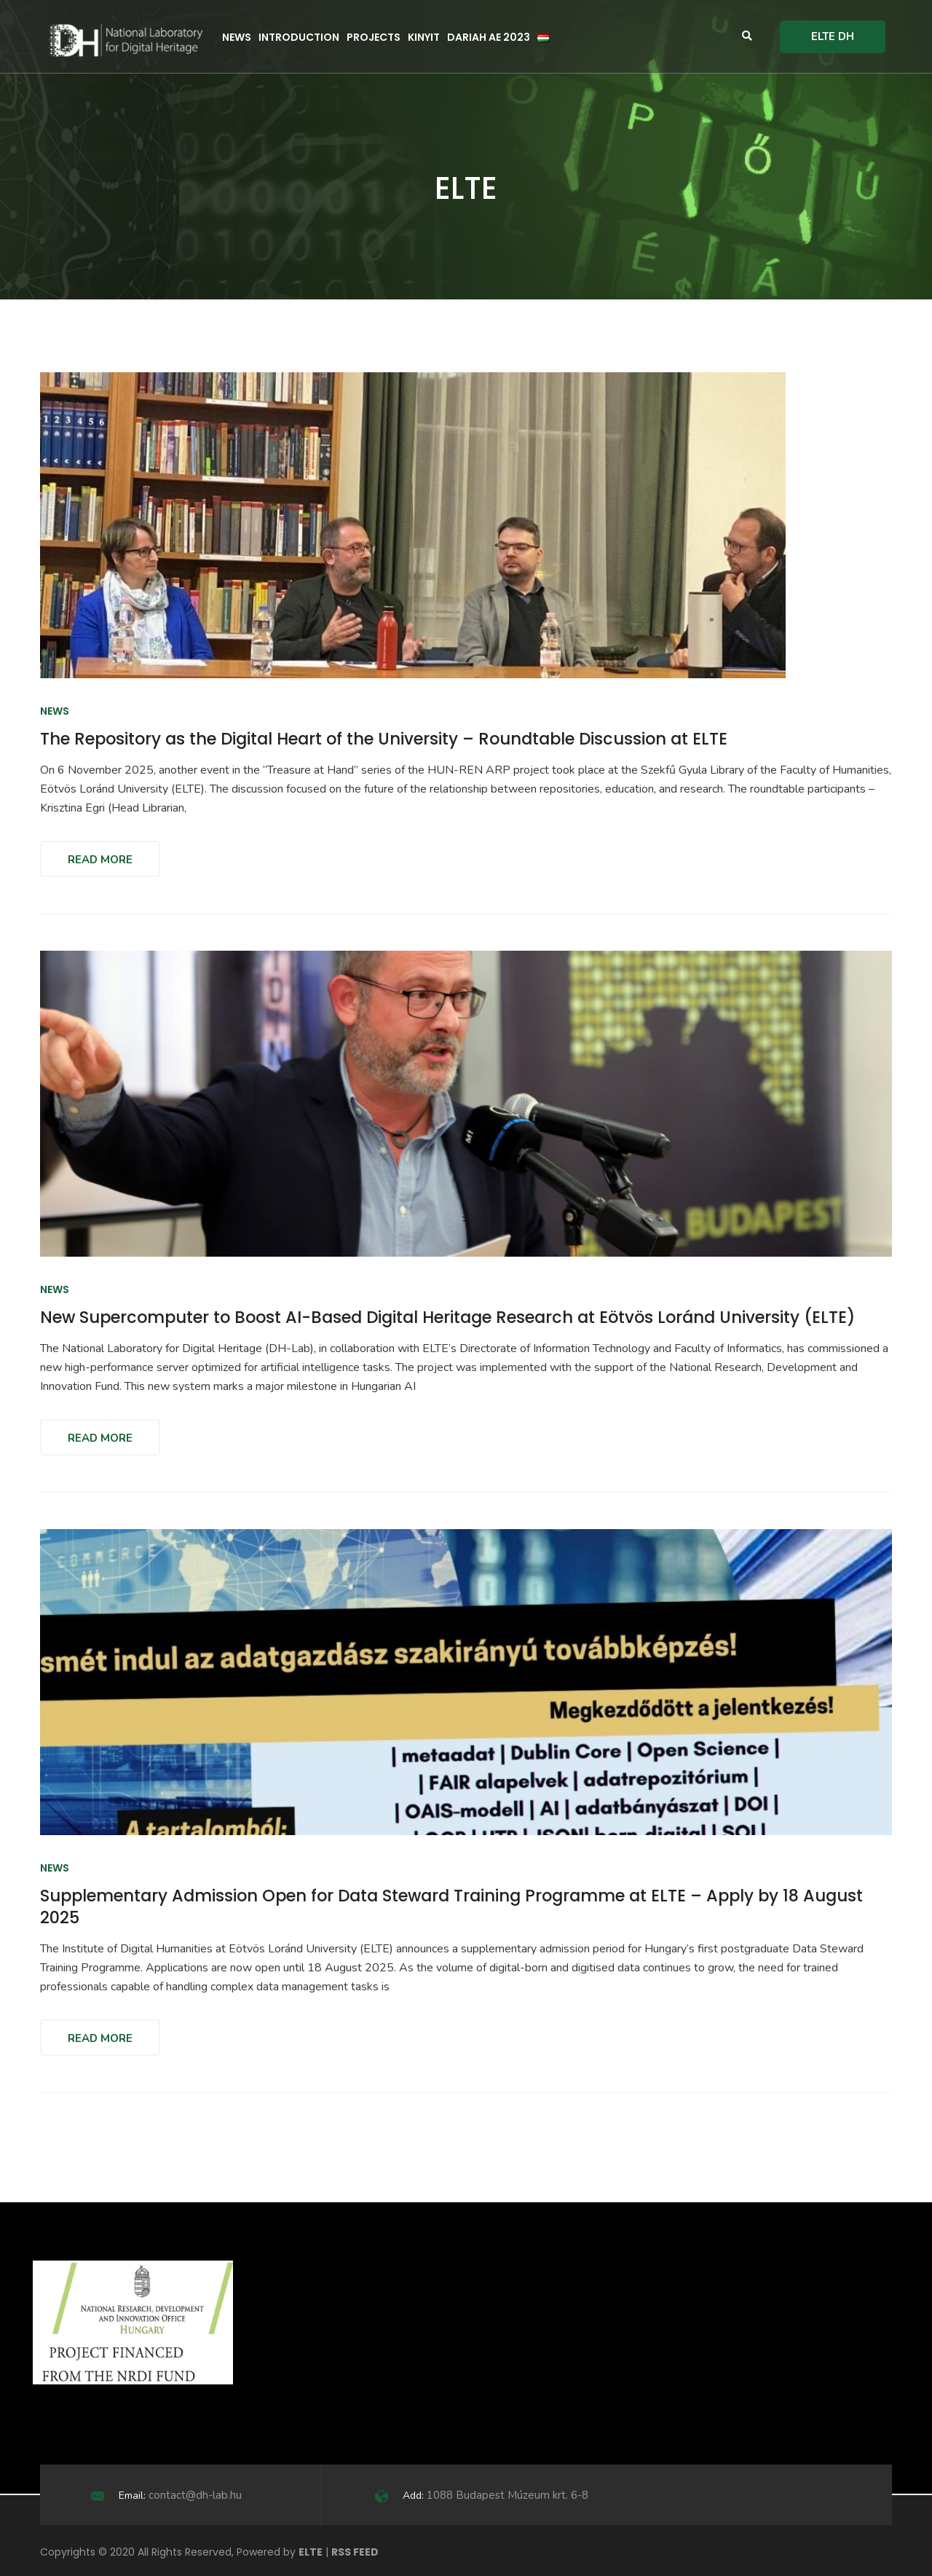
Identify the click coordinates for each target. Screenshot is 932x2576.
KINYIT (424, 37)
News (236, 37)
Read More (100, 859)
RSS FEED (355, 2552)
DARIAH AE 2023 (488, 37)
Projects (373, 37)
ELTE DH (832, 36)
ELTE (311, 2552)
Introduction (298, 37)
